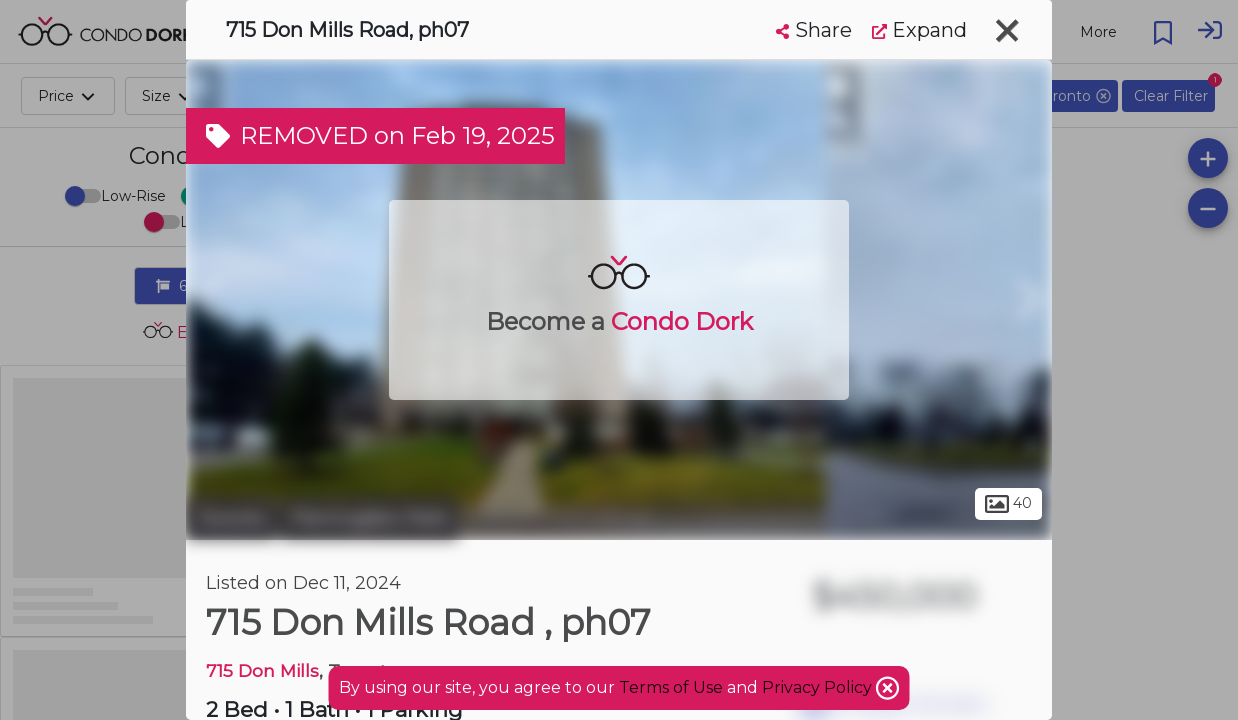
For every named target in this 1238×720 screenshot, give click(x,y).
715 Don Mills (262, 670)
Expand (919, 30)
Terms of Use (671, 687)
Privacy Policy (819, 687)
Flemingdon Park (369, 518)
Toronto (231, 518)
